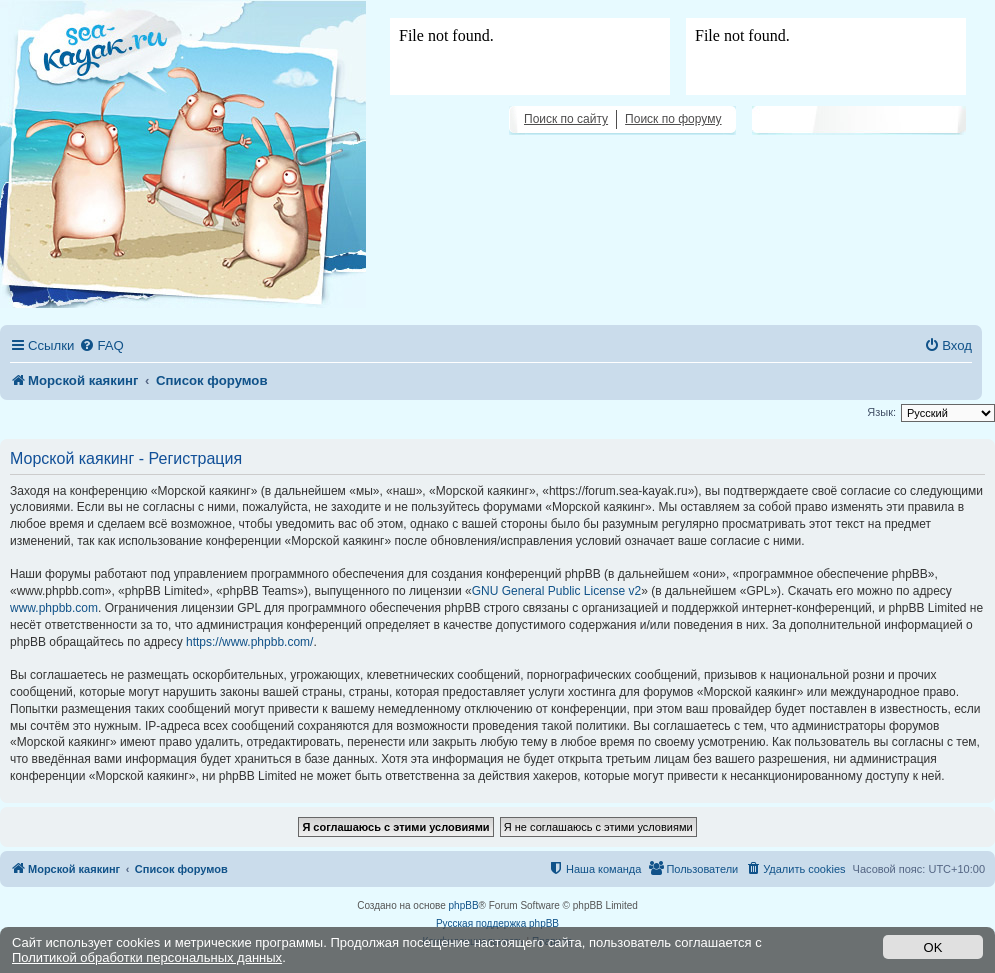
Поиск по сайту (566, 119)
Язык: (881, 412)
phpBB (464, 905)
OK (933, 947)
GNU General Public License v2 (556, 591)
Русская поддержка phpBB (497, 923)
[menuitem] (101, 345)
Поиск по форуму (673, 119)
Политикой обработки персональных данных (147, 957)
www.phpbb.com (54, 608)
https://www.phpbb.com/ (249, 642)
